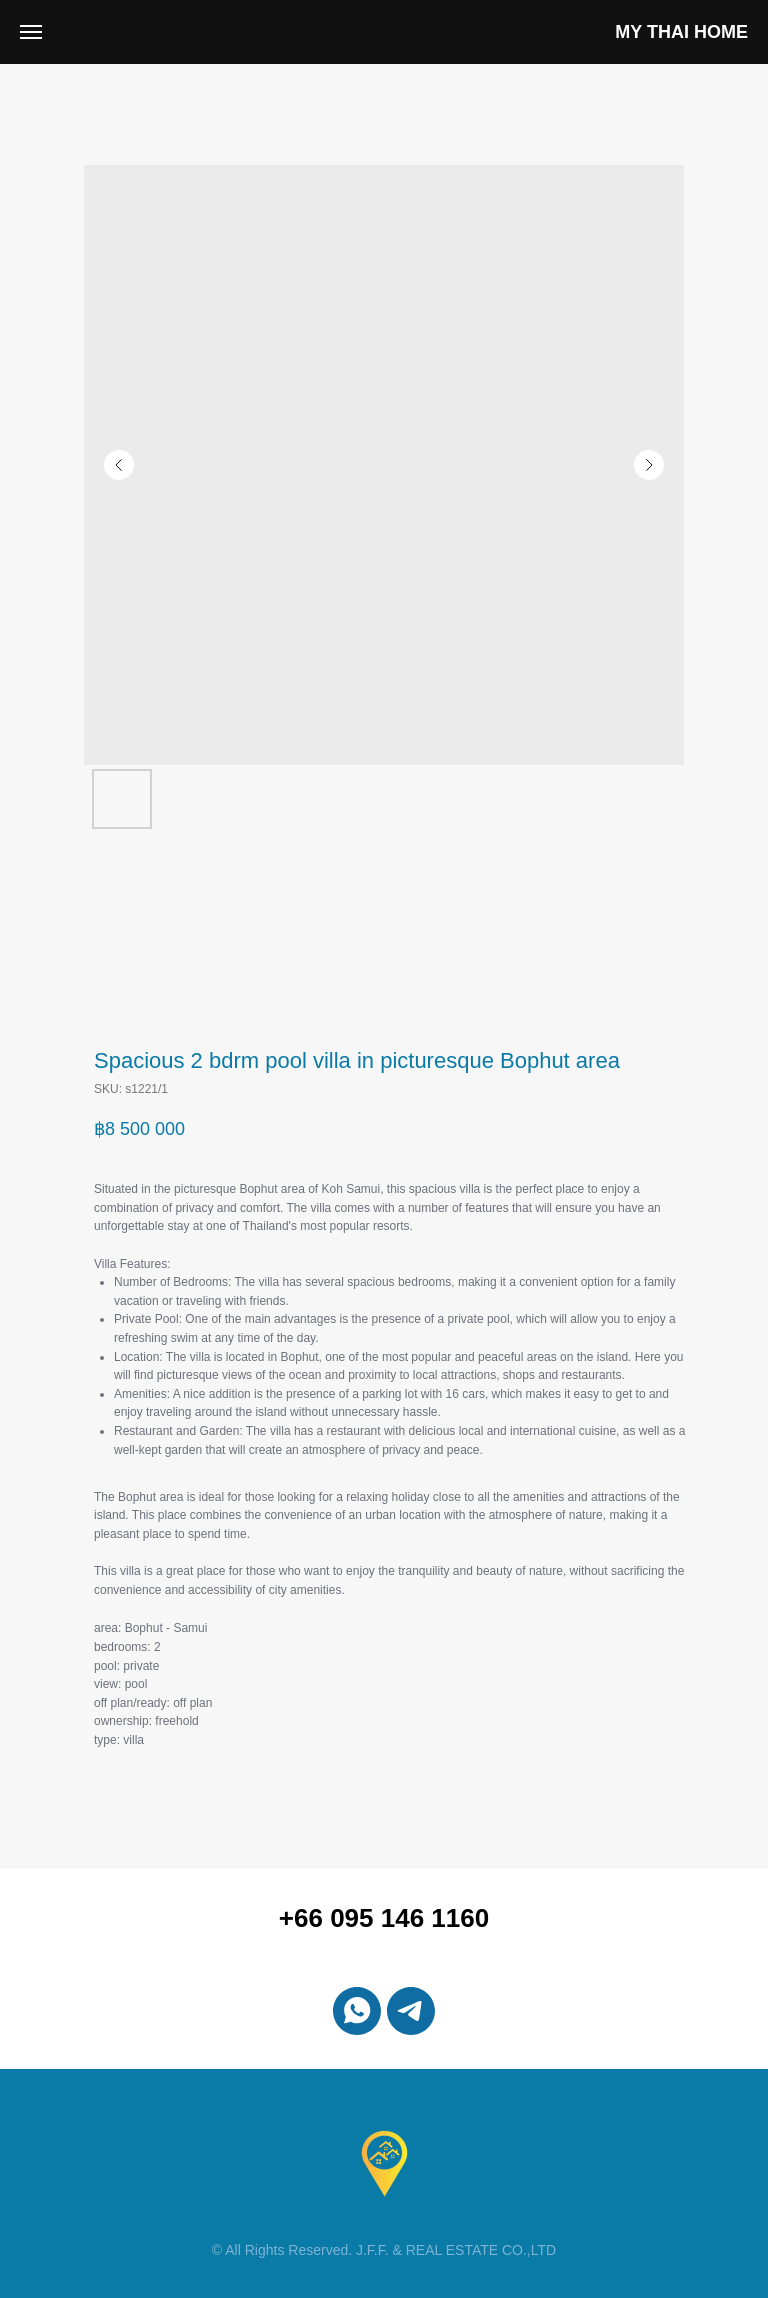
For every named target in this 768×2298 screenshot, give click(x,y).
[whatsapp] (357, 2011)
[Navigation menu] (31, 32)
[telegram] (411, 2011)
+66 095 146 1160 (384, 1918)
